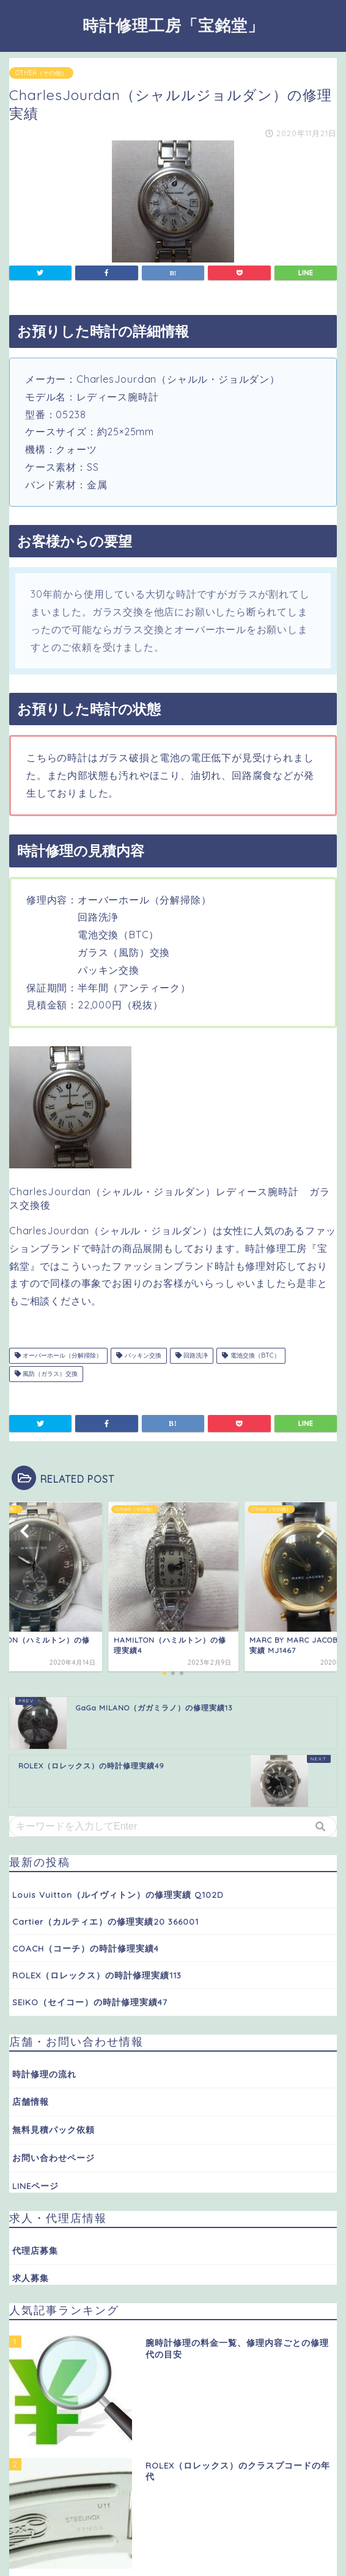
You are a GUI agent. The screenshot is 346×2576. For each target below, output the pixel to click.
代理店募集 (35, 2250)
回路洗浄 (191, 1355)
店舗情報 (30, 2101)
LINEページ (35, 2185)
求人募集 (30, 2278)
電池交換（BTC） (250, 1355)
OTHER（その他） (41, 73)
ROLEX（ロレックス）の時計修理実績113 (97, 1975)
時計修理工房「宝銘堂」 (173, 25)
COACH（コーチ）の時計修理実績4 (85, 1948)
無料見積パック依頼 (53, 2129)
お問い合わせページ (53, 2157)
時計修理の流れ (44, 2074)
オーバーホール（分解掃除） (58, 1355)
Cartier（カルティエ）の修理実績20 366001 (105, 1921)
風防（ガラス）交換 (46, 1374)
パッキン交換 (138, 1355)
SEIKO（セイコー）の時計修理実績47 (89, 2002)
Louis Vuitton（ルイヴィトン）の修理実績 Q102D (118, 1894)
